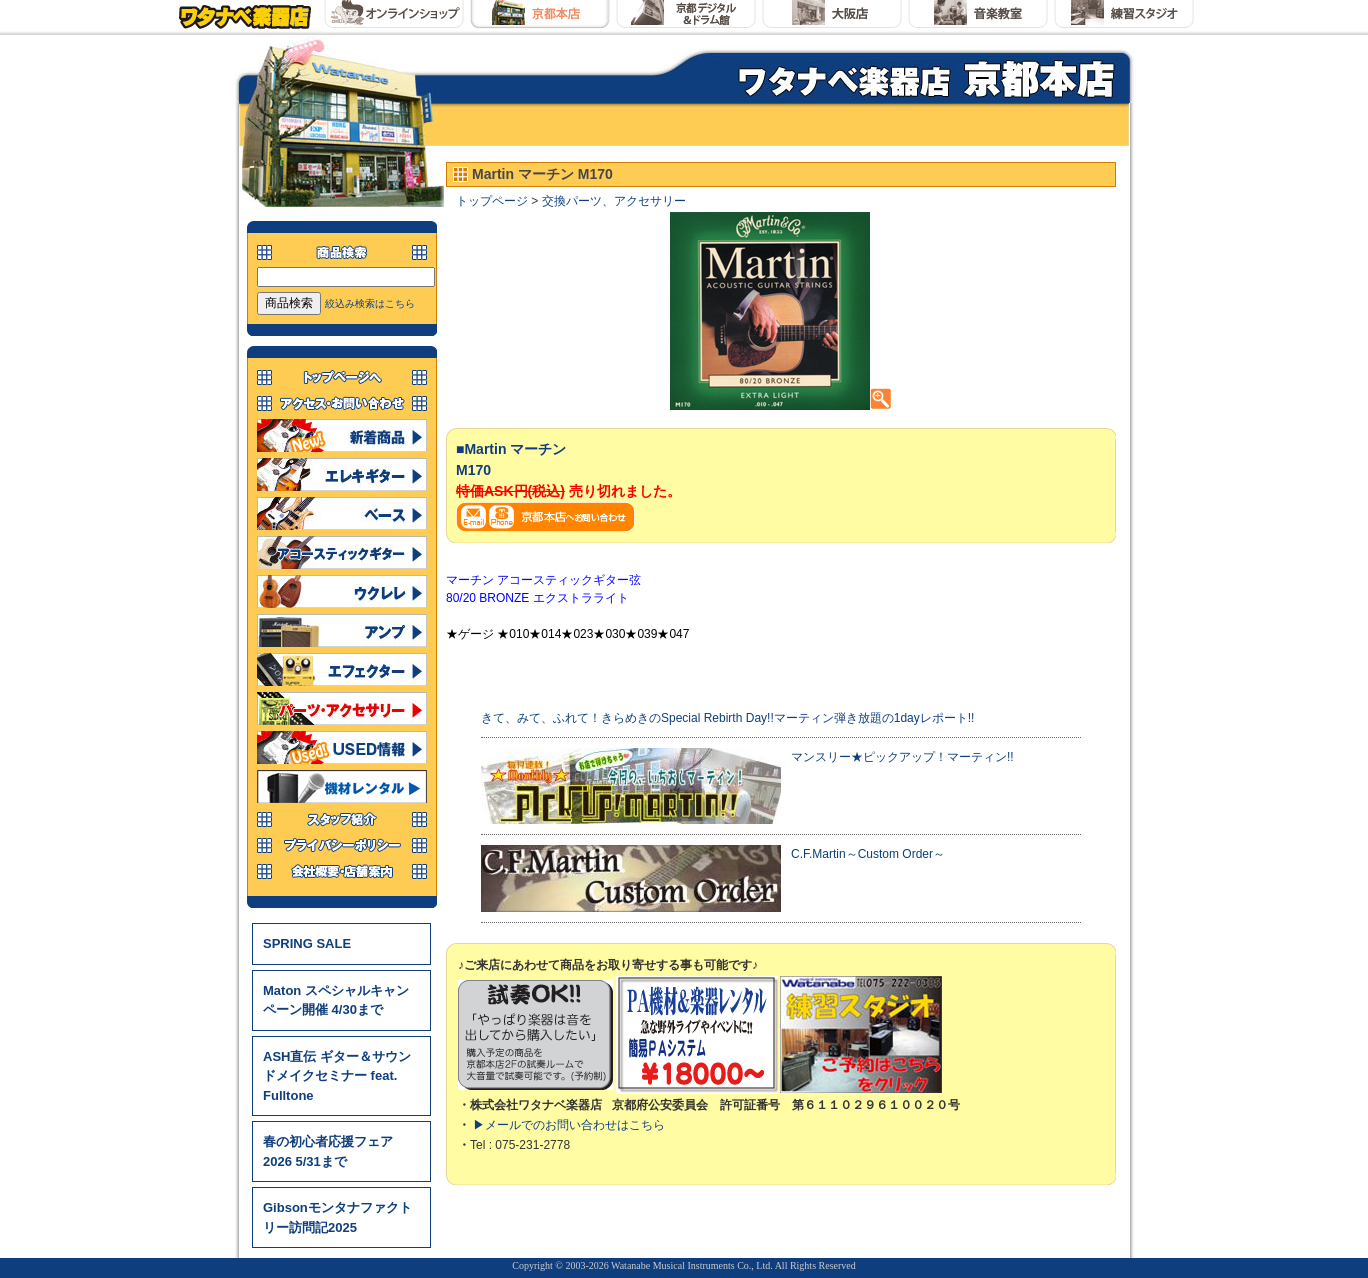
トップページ (492, 201)
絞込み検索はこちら (370, 303)
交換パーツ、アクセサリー (614, 201)
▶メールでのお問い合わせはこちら (569, 1125)
